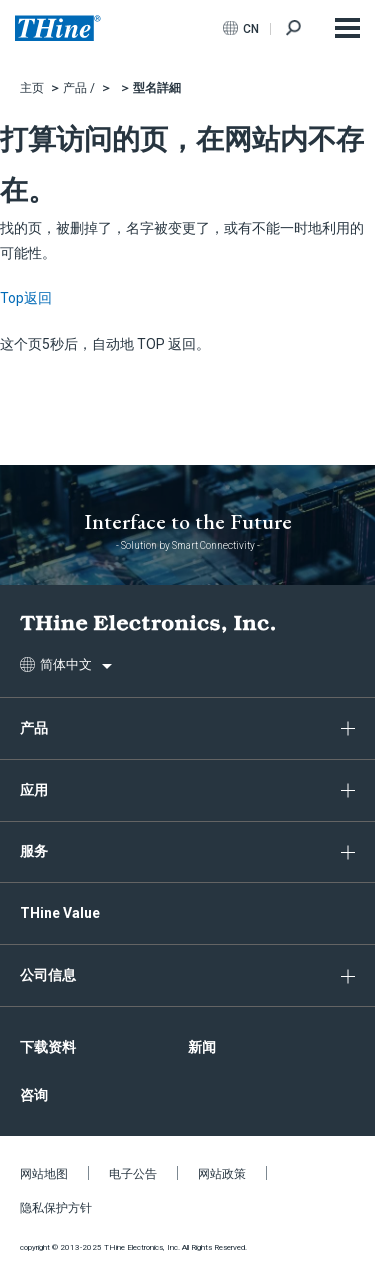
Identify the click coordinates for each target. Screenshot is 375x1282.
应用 (34, 790)
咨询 (34, 1095)
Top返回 (26, 298)
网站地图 (44, 1174)
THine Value (60, 913)
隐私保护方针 (56, 1208)
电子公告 (133, 1174)
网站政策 (222, 1174)
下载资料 (48, 1047)
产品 (34, 728)
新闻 (202, 1047)
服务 (34, 851)
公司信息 (48, 975)
